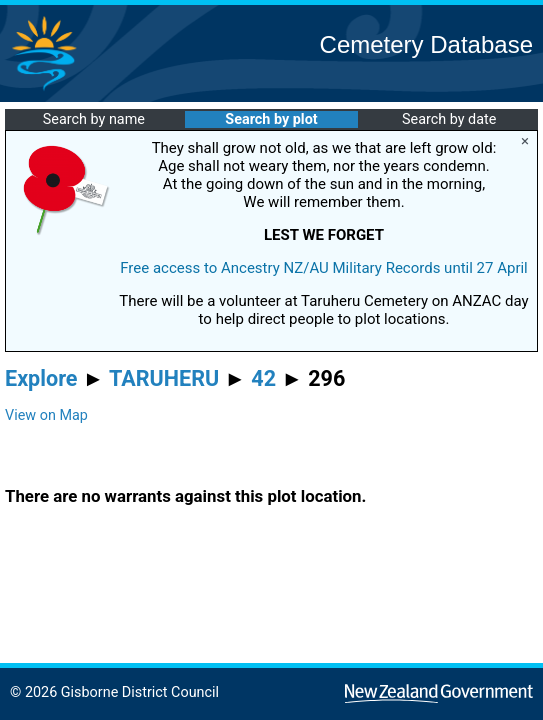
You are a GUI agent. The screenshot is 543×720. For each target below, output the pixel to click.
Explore (41, 378)
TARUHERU (164, 378)
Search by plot (271, 119)
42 (263, 378)
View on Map (46, 415)
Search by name (94, 119)
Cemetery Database (426, 44)
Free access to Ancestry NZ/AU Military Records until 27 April (324, 268)
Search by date (449, 119)
